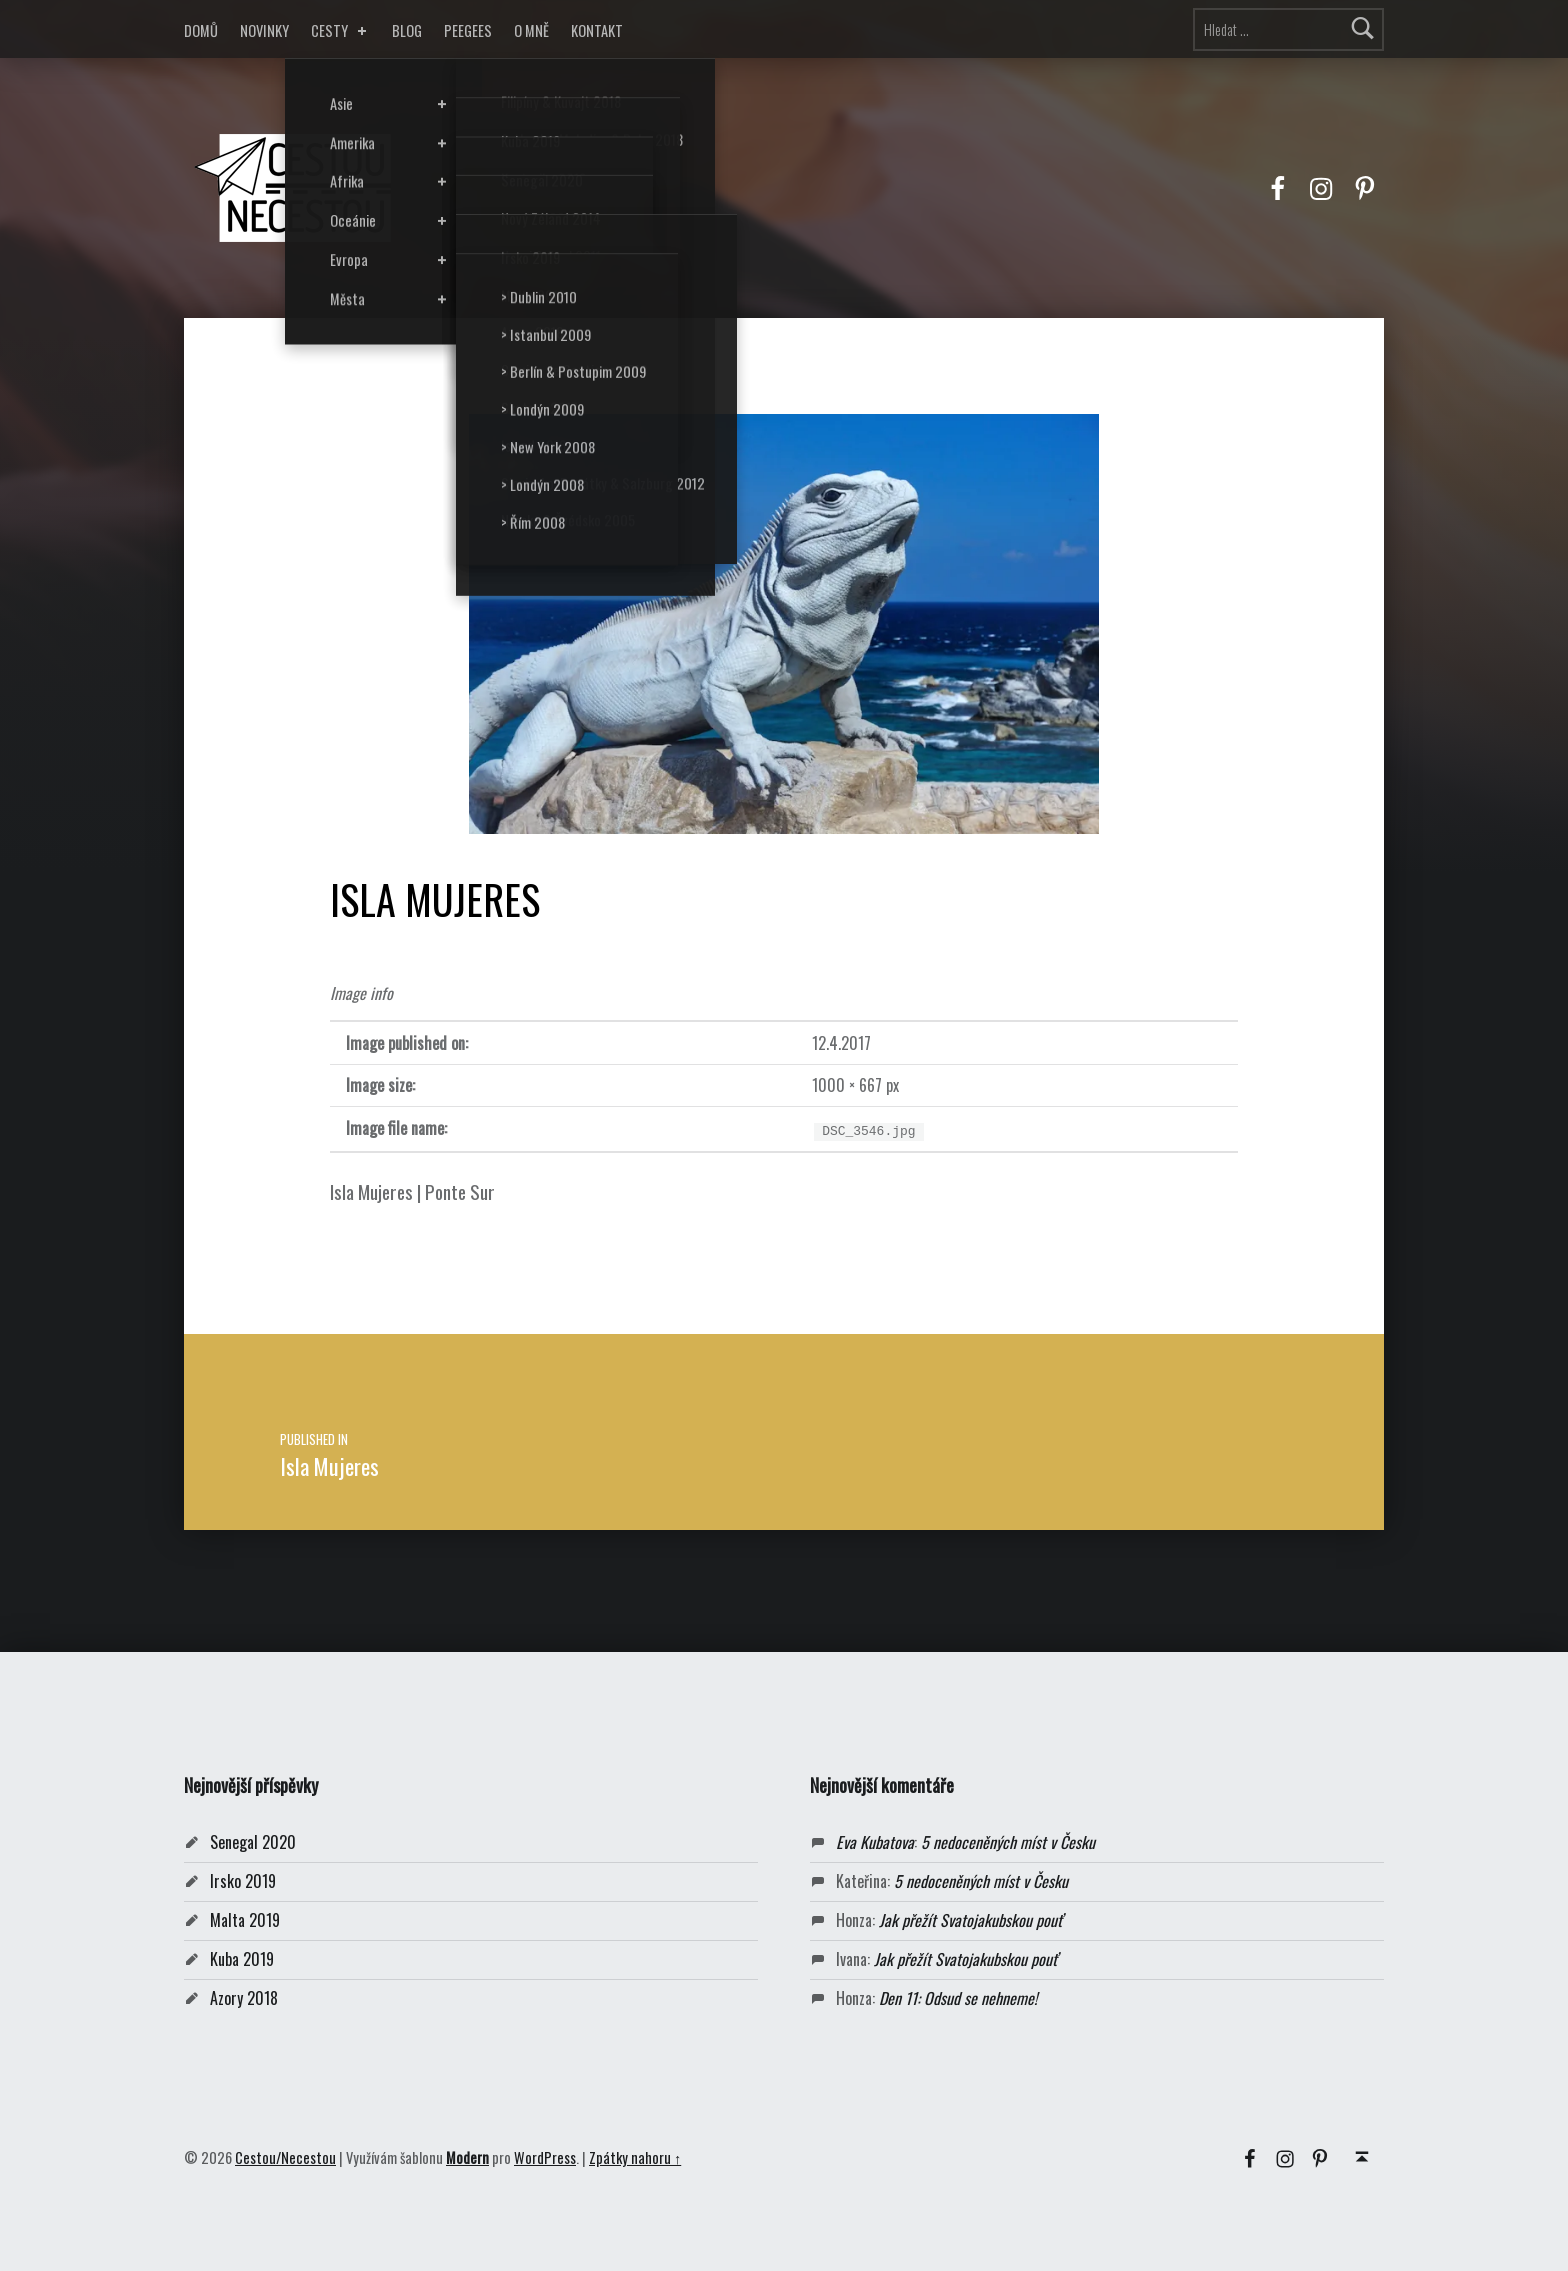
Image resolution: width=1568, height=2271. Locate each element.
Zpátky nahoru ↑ (635, 2157)
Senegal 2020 (253, 1842)
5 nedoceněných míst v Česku (1008, 1842)
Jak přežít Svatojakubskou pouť (970, 1920)
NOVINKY (264, 30)
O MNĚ (531, 30)
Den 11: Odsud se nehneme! (958, 1998)
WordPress (545, 2157)
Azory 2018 (244, 1998)
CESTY (340, 30)
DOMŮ (201, 30)
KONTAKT (597, 30)
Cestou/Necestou (285, 2157)
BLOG (407, 30)
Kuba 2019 (242, 1959)
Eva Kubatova (875, 1842)
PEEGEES (468, 30)
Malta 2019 (245, 1920)
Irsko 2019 (243, 1881)
